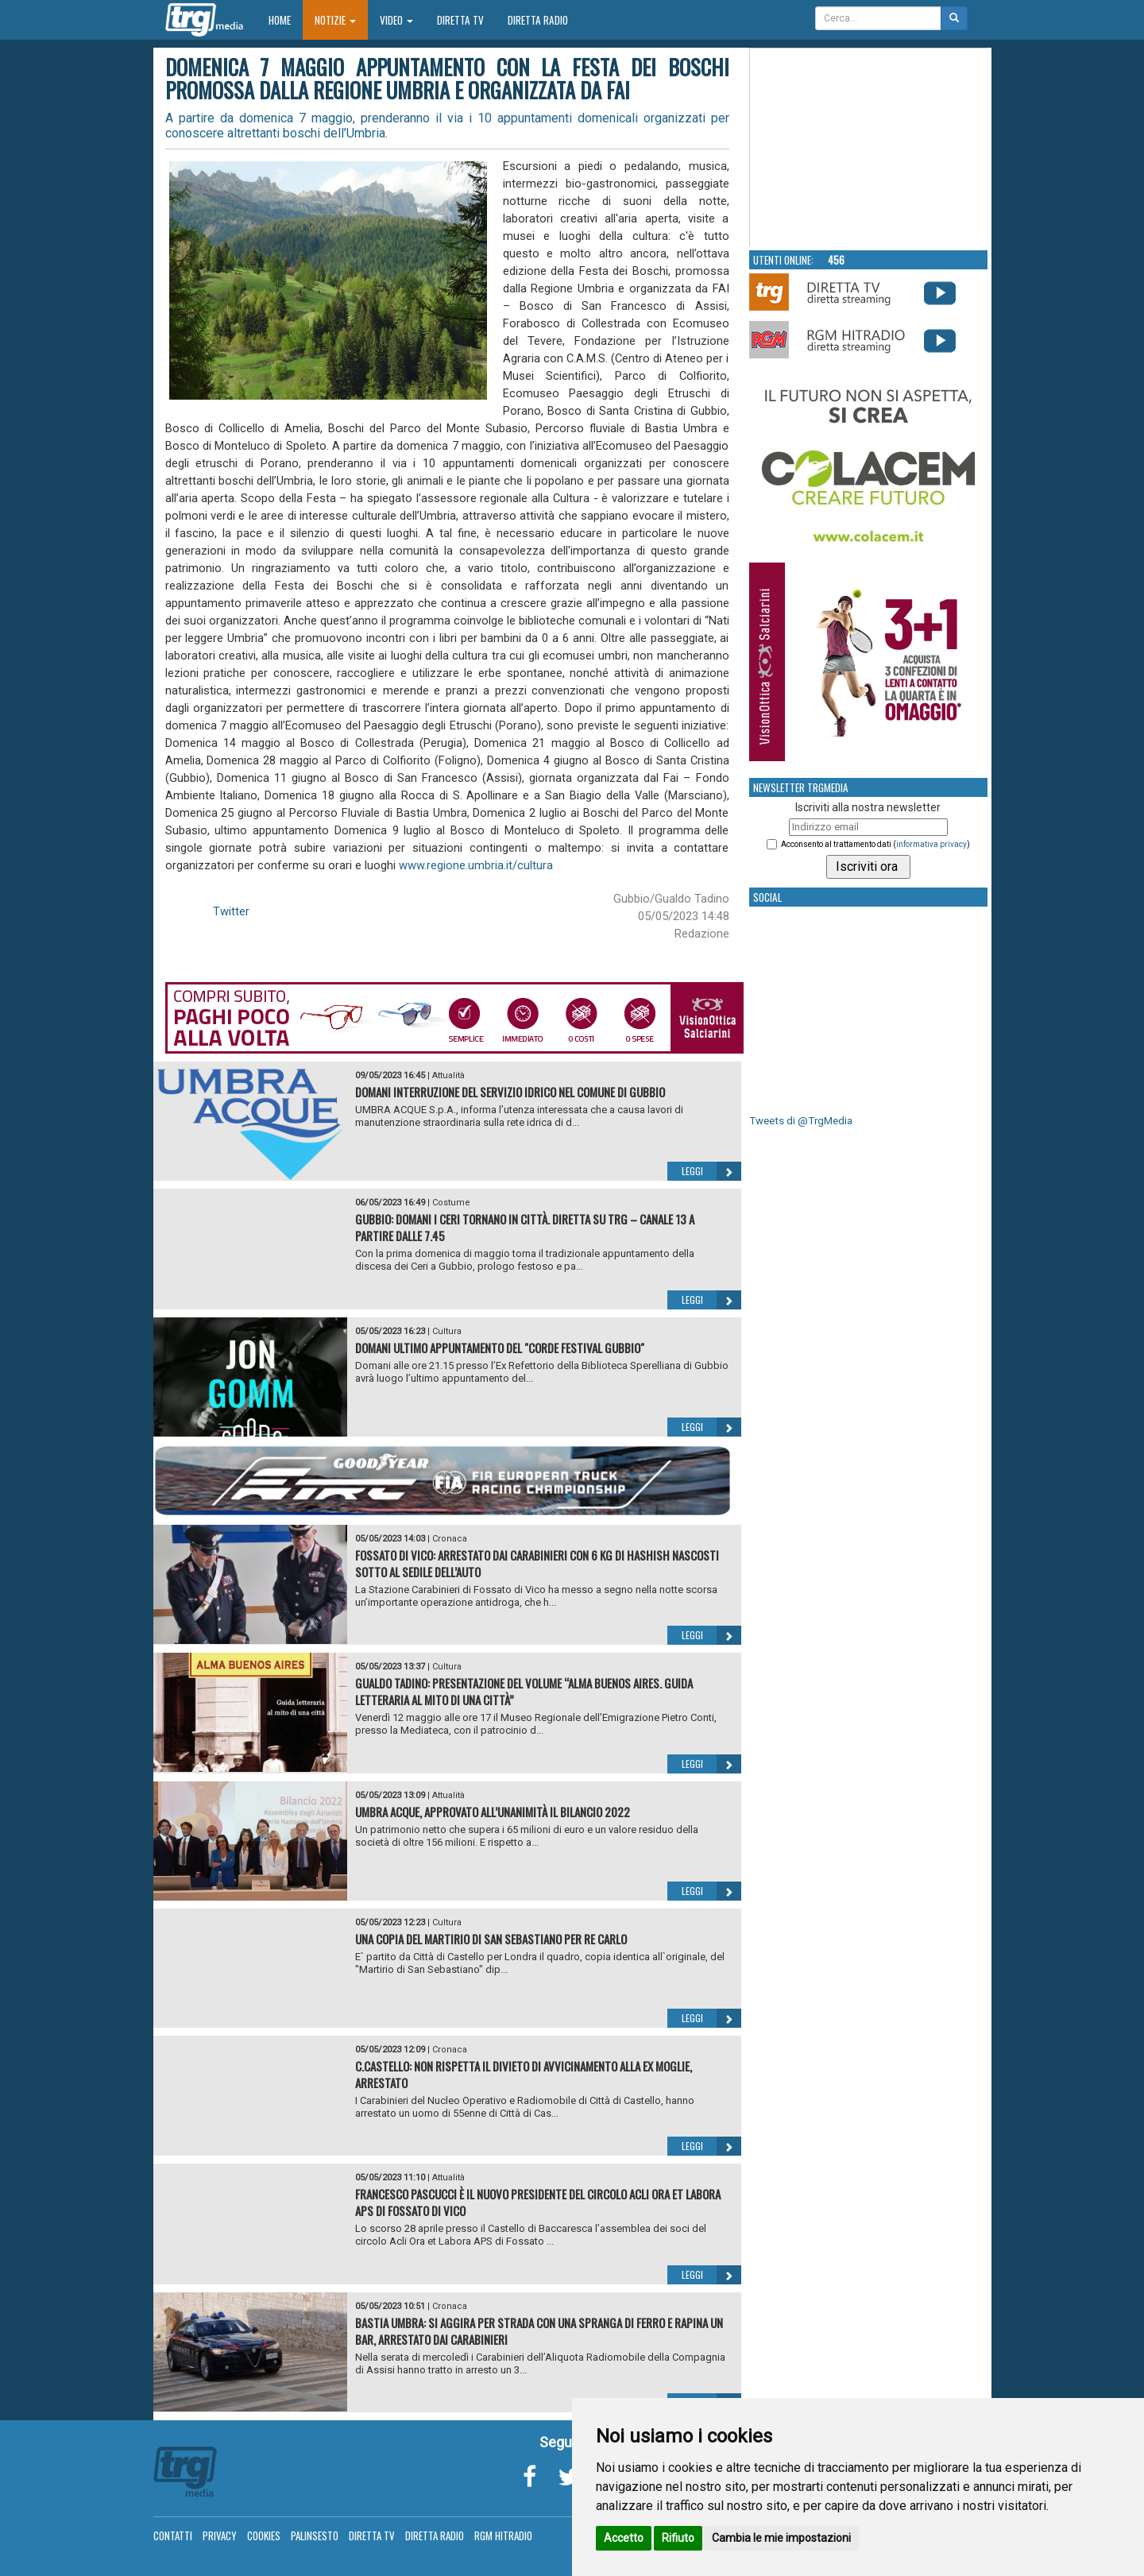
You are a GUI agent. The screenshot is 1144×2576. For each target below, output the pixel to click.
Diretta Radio (538, 20)
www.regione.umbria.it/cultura (476, 865)
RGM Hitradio (503, 2535)
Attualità (448, 1075)
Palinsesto (314, 2535)
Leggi (711, 1171)
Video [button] (396, 20)
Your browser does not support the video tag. (869, 147)
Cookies (263, 2535)
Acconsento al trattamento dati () (875, 844)
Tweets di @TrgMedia (800, 1121)
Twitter (231, 911)
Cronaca (449, 1539)
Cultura (447, 1331)
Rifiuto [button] (678, 2538)
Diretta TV (460, 20)
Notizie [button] (335, 20)
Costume (451, 1202)
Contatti (172, 2535)
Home (286, 19)
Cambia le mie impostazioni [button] (781, 2538)
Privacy (220, 2535)
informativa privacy (931, 844)
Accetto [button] (624, 2538)
